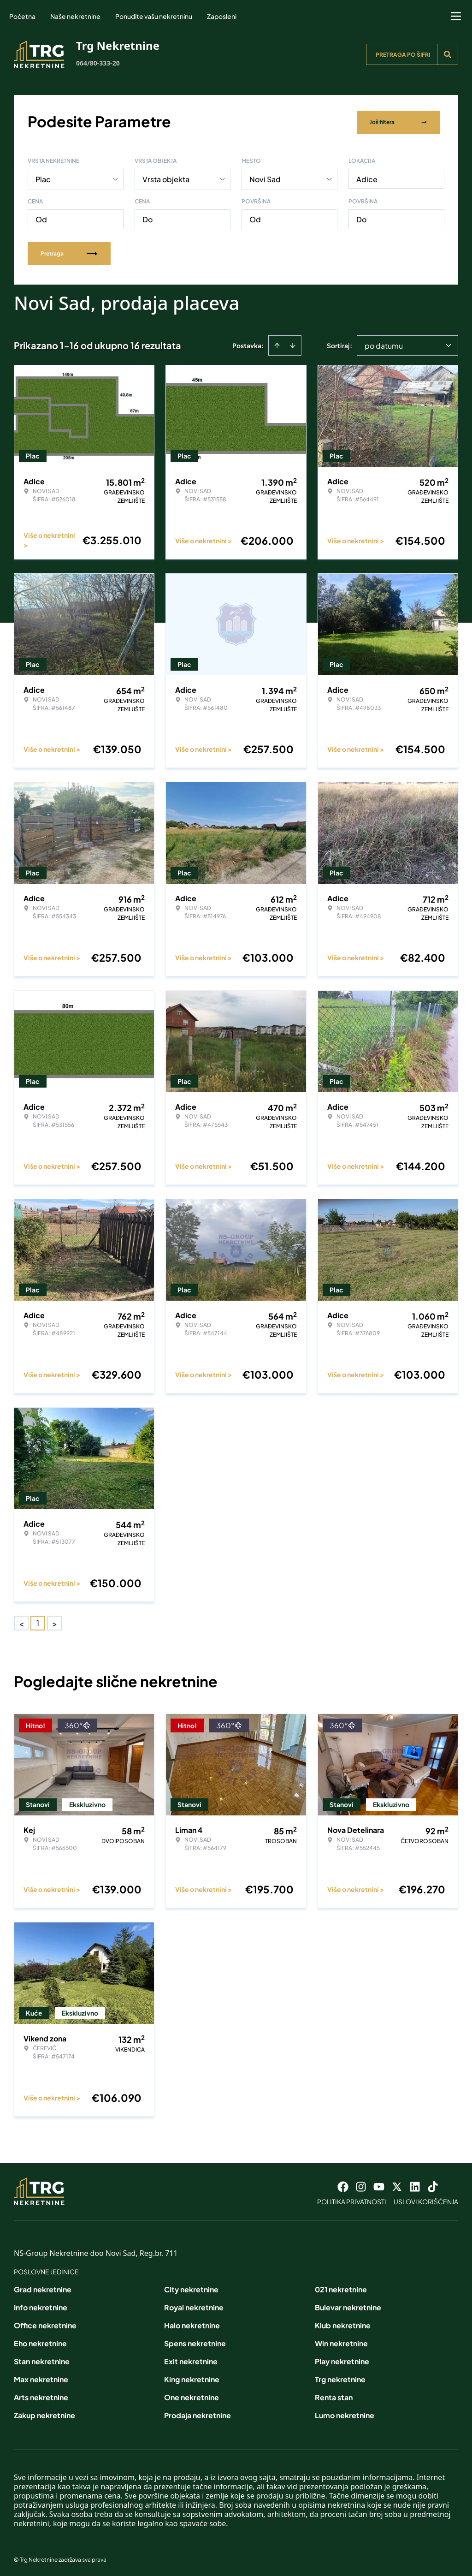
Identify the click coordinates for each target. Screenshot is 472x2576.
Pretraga (69, 251)
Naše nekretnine (75, 16)
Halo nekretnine (192, 2323)
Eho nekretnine (40, 2341)
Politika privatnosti (351, 2199)
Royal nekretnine (194, 2305)
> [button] (54, 1621)
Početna (22, 16)
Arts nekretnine (41, 2395)
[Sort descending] (293, 343)
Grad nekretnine (42, 2287)
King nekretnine (191, 2377)
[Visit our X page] (396, 2184)
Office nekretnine (45, 2323)
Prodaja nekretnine (197, 2413)
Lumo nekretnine (344, 2413)
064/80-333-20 (98, 63)
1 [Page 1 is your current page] (37, 1621)
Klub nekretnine (343, 2323)
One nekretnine (191, 2395)
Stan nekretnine (42, 2359)
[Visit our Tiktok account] (432, 2184)
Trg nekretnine (340, 2377)
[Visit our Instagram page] (360, 2184)
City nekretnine (191, 2287)
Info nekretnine (40, 2305)
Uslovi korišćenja (426, 2199)
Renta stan (334, 2395)
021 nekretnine (341, 2287)
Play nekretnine (342, 2359)
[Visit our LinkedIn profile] (414, 2184)
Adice (367, 177)
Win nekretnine (341, 2341)
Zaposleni (221, 16)
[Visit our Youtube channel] (378, 2184)
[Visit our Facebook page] (342, 2184)
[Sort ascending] (277, 343)
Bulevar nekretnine (348, 2305)
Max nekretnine (41, 2377)
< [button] (21, 1621)
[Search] (447, 54)
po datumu (384, 344)
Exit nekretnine (191, 2359)
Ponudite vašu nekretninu (153, 16)
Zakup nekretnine (44, 2413)
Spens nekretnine (195, 2341)
